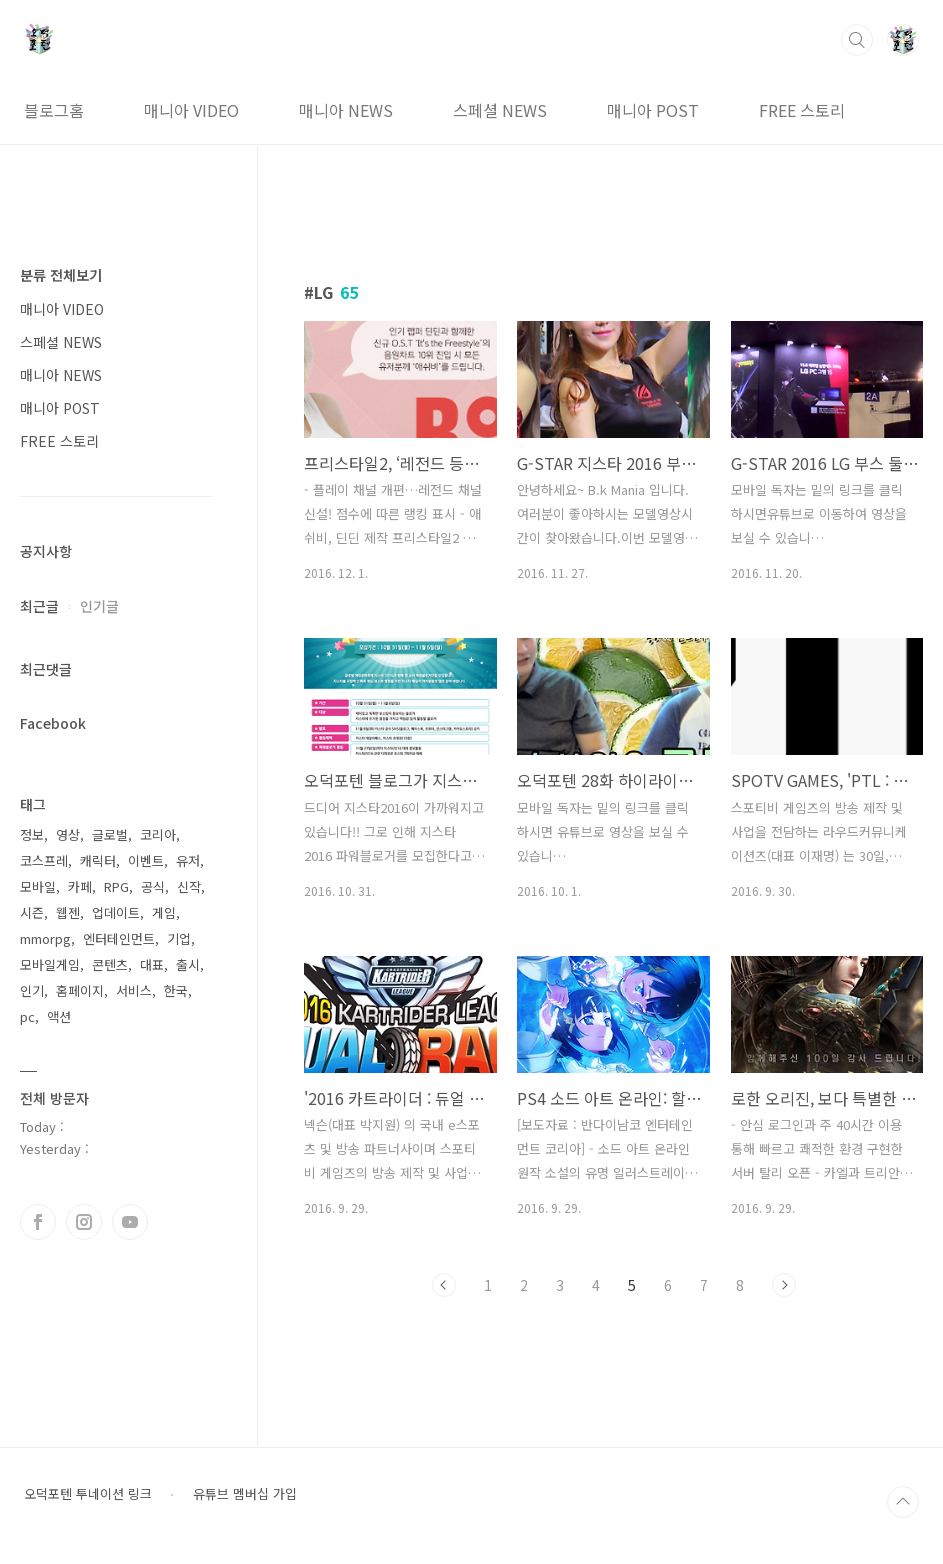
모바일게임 (50, 964)
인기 (32, 990)
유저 (188, 860)
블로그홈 (54, 110)
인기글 (99, 606)
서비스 (134, 990)
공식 (153, 886)
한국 (176, 990)
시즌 (32, 912)
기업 (179, 938)
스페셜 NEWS (500, 110)
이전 (444, 1285)
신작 (189, 886)
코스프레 (44, 860)
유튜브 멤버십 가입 (245, 1494)
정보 (32, 834)
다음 (784, 1285)
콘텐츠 (110, 964)
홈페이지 (80, 990)
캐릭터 (98, 860)
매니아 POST (653, 110)
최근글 (39, 606)
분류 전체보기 (61, 275)
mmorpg (45, 938)
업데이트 (116, 912)
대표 (152, 964)
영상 (68, 834)
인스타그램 (84, 1222)
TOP (903, 1502)
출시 (188, 964)
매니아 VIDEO (191, 110)
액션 (59, 1016)
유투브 (130, 1222)
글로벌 (110, 834)
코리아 (158, 834)
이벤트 (146, 860)
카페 (80, 886)
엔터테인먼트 (119, 938)
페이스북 (38, 1222)
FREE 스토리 (802, 110)
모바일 (38, 886)
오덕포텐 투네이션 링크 (88, 1494)
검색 (857, 40)
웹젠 (68, 912)
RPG (116, 886)
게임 (164, 912)
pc (27, 1016)
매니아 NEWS (346, 110)
